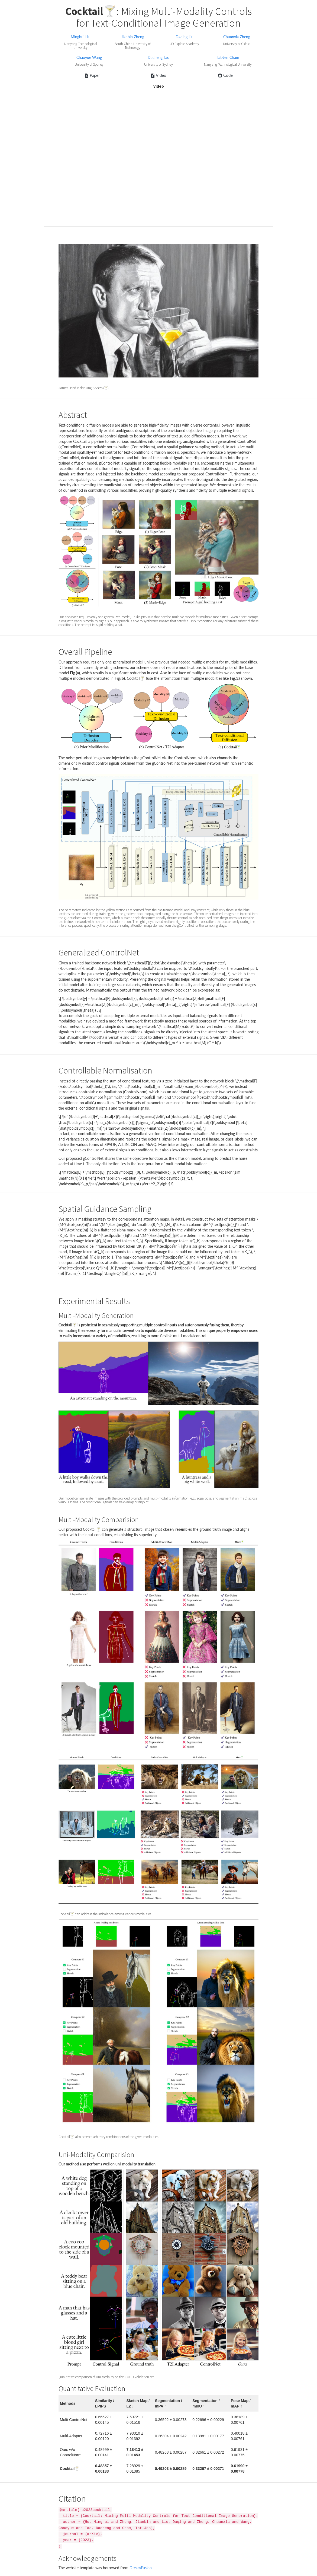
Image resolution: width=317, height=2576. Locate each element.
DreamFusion (141, 2567)
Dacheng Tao (158, 57)
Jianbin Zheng (132, 36)
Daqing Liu (184, 36)
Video (158, 75)
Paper (92, 75)
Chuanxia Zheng (236, 36)
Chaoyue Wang (89, 57)
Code (225, 75)
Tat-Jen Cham (228, 57)
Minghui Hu (80, 36)
